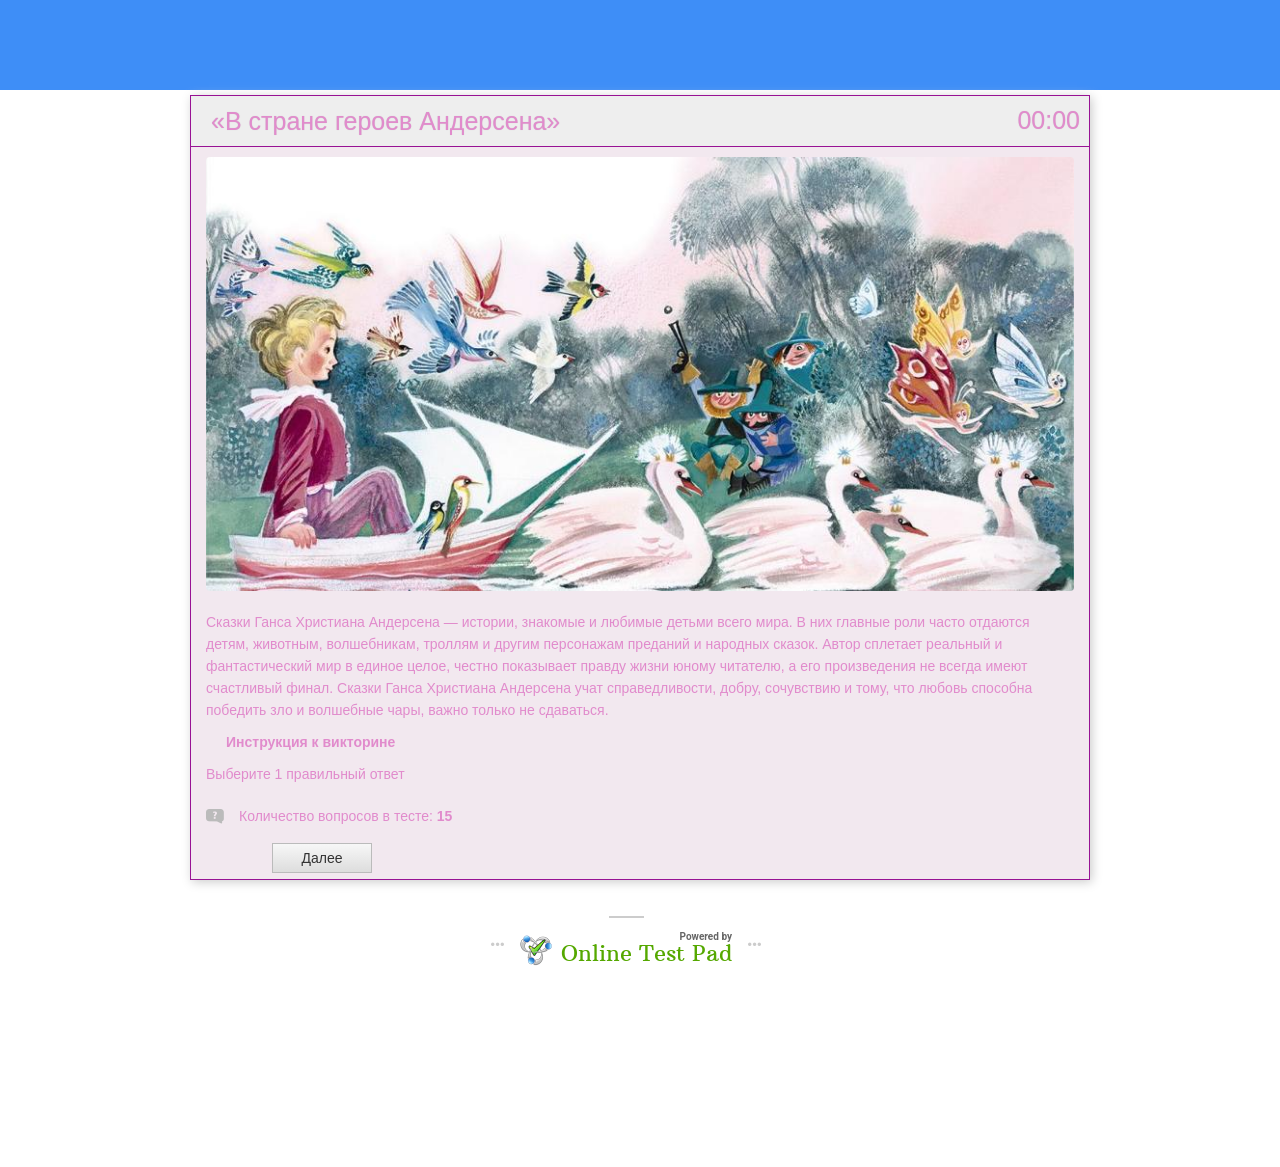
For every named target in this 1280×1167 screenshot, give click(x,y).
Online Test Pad (646, 953)
